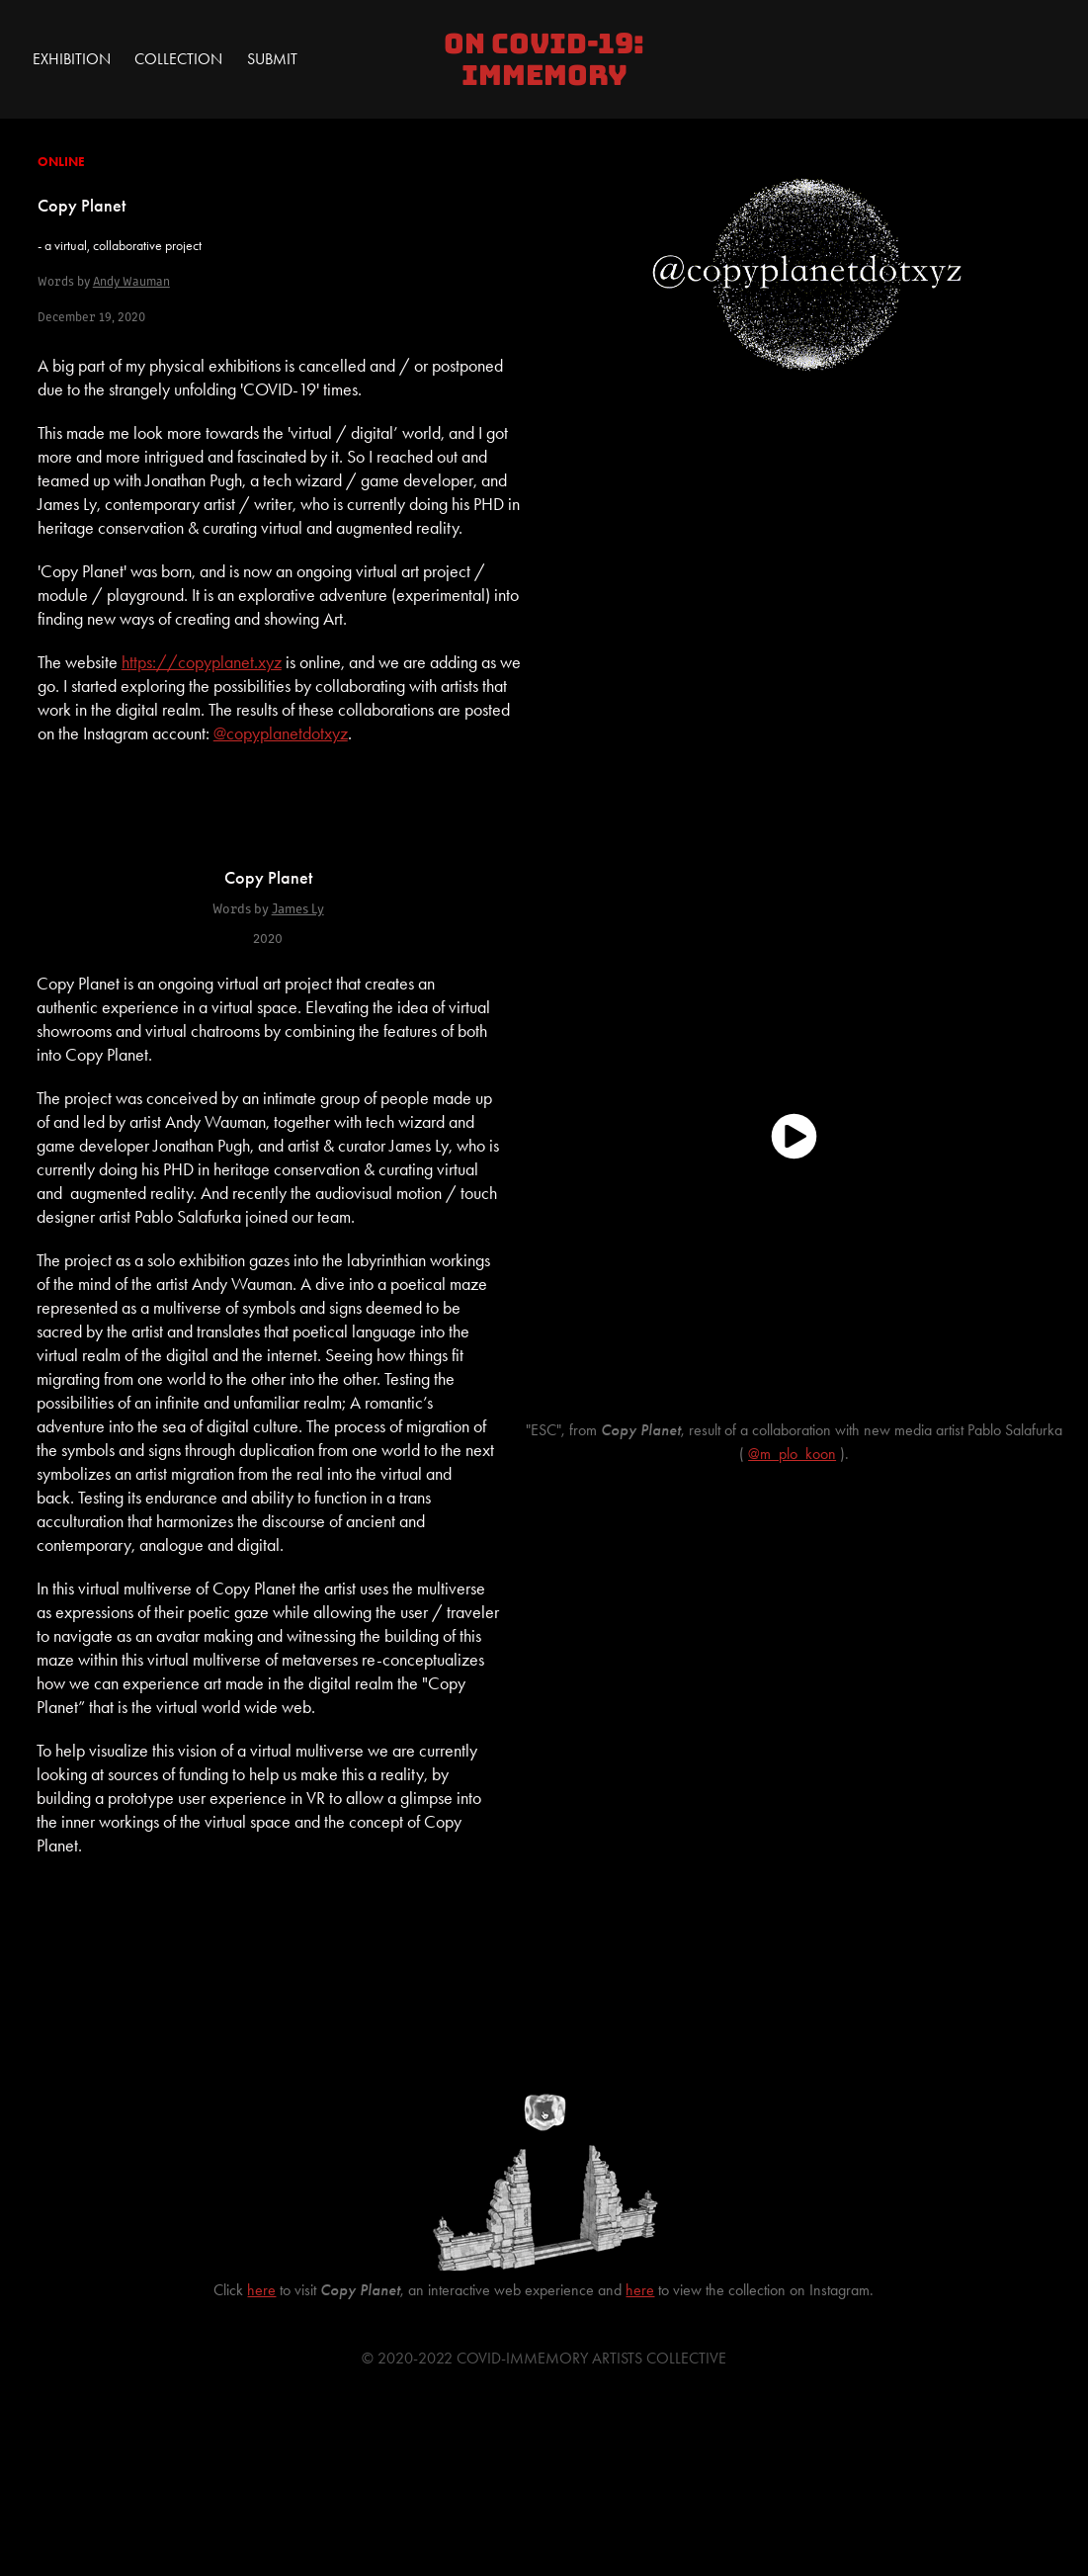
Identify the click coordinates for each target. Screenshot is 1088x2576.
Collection (178, 58)
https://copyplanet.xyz (202, 662)
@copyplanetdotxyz (280, 733)
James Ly (298, 908)
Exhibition (72, 58)
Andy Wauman (131, 280)
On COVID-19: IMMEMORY (547, 59)
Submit (272, 58)
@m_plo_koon (792, 1453)
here (261, 2289)
